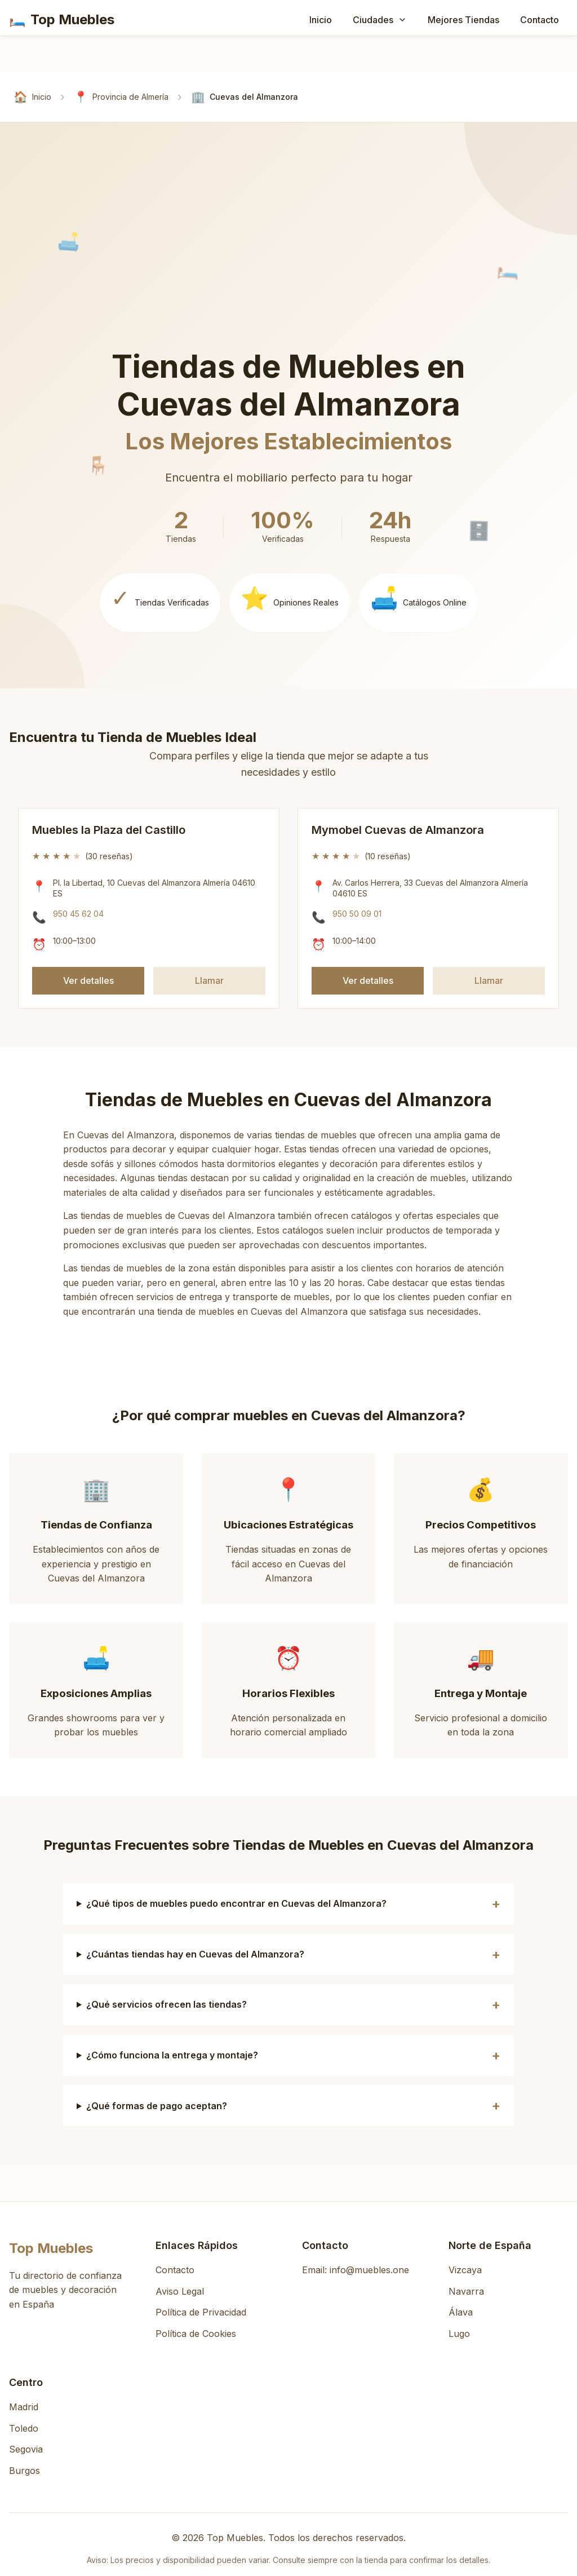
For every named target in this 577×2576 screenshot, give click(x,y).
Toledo (23, 2428)
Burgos (24, 2470)
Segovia (26, 2449)
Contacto (539, 19)
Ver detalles (88, 980)
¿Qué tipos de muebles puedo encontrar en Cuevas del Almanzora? (236, 1903)
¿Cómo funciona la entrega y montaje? (172, 2055)
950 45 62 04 (78, 913)
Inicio (320, 19)
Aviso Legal (180, 2291)
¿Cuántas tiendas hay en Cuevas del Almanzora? (195, 1954)
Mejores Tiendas (463, 19)
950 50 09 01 (356, 913)
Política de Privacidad (201, 2312)
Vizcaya (465, 2269)
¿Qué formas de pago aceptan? (156, 2105)
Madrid (23, 2406)
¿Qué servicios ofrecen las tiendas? (166, 2004)
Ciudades (380, 19)
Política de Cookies (196, 2333)
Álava (461, 2312)
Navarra (466, 2291)
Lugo (459, 2333)
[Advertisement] (293, 263)
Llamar (209, 980)
